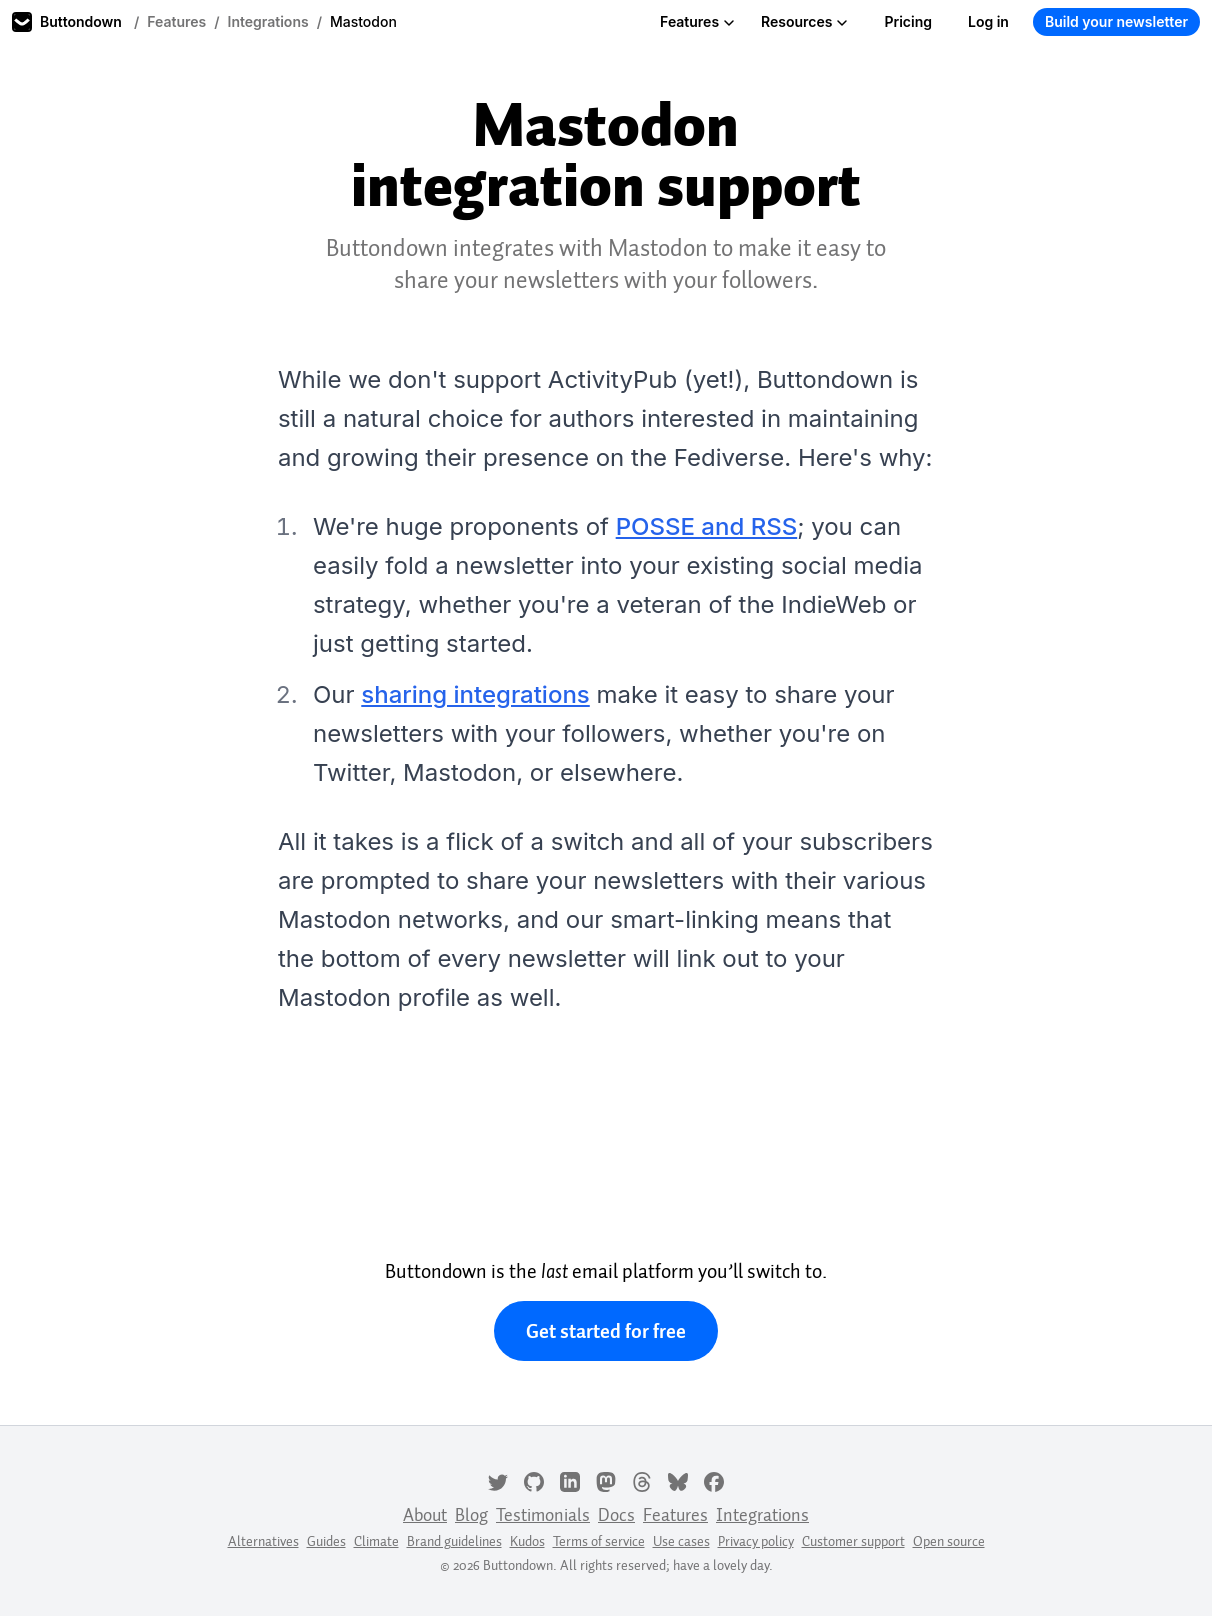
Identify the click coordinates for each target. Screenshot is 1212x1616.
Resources (804, 21)
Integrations (268, 21)
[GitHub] (534, 1480)
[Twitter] (498, 1480)
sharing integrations (475, 694)
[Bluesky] (678, 1480)
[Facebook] (714, 1480)
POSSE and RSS (707, 526)
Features (176, 21)
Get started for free (606, 1331)
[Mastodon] (606, 1480)
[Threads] (642, 1480)
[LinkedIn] (570, 1480)
